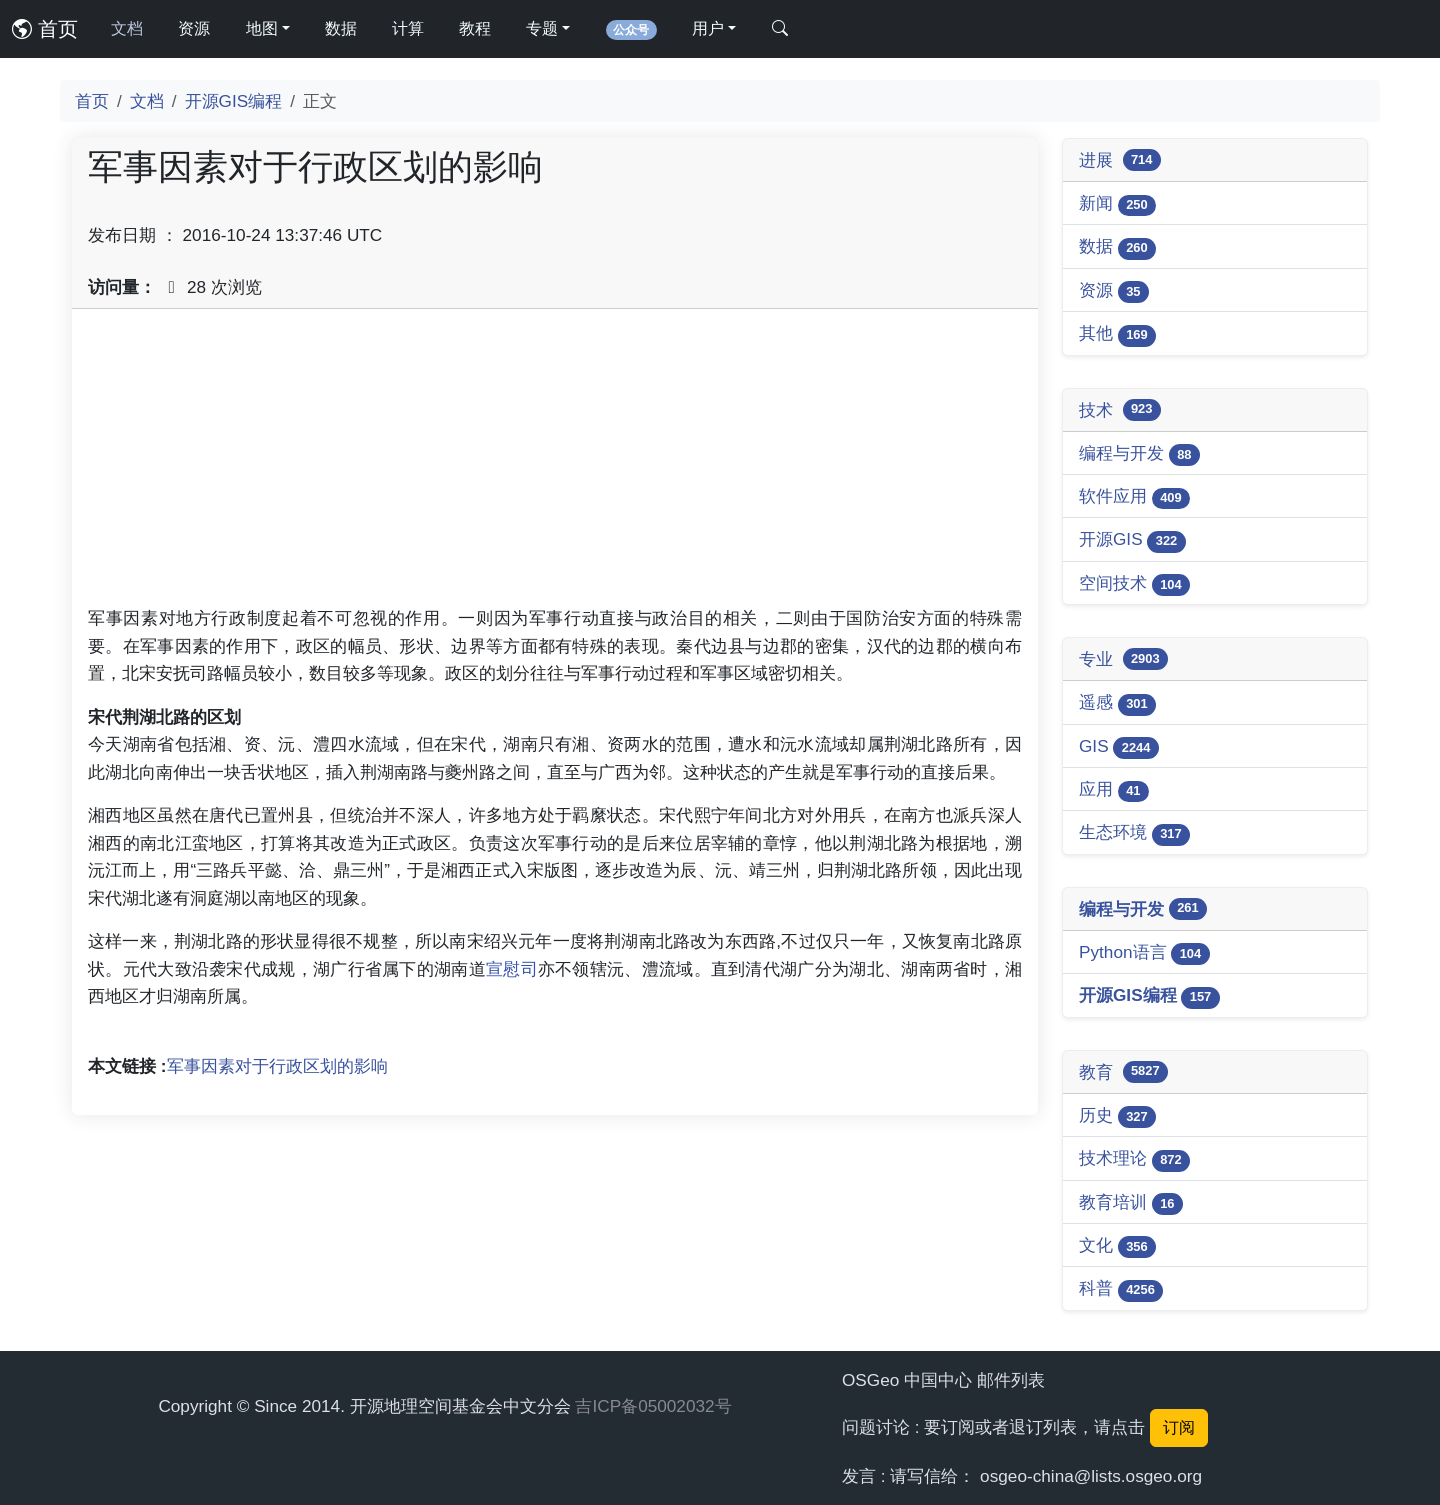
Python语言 (1144, 953)
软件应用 (1134, 497)
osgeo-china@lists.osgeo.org (1091, 1476)
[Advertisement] (555, 465)
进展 (1120, 160)
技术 (1120, 410)
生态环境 (1134, 833)
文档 (127, 28)
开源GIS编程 (234, 101)
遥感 (1117, 703)
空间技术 (1134, 584)
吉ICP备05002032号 (653, 1406)
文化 (1117, 1246)
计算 (408, 28)
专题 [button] (542, 28)
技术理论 (1134, 1159)
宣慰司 (512, 969)
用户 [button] (708, 28)
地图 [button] (262, 28)
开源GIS (1132, 540)
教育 (1123, 1072)
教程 (475, 28)
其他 (1117, 334)
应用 (1114, 790)
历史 (1117, 1116)
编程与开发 (1139, 454)
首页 (45, 29)
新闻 (1117, 204)
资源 (194, 28)
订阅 (1179, 1427)
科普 (1121, 1289)
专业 (1123, 659)
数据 (341, 28)
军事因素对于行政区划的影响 (277, 1066)
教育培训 (1131, 1203)
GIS (1119, 747)
